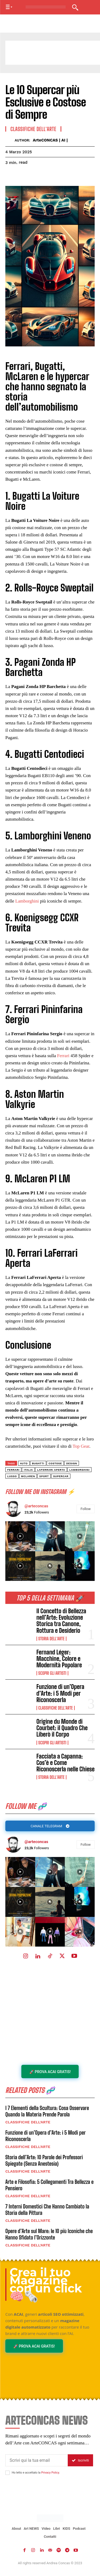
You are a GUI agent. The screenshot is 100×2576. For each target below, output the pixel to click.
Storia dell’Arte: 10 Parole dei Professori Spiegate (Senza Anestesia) (44, 2160)
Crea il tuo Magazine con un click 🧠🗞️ (46, 2284)
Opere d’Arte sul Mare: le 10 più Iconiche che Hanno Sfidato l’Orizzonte (49, 2234)
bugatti (38, 1463)
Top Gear (81, 1446)
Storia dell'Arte (51, 1639)
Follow (86, 1845)
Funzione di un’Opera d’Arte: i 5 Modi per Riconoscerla (61, 1693)
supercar (60, 1476)
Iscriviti (80, 2460)
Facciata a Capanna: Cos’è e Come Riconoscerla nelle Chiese (66, 1763)
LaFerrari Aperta (51, 1469)
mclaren (28, 1476)
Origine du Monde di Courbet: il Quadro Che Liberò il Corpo (62, 1728)
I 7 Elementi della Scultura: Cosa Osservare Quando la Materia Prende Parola (47, 2111)
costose (55, 1463)
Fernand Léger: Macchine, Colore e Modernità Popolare (59, 1659)
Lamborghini (26, 901)
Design (71, 1463)
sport (44, 1476)
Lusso (12, 1476)
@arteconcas (36, 1841)
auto (24, 1463)
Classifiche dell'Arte (55, 1708)
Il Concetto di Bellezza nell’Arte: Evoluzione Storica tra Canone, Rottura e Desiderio (61, 1620)
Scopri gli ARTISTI (52, 1673)
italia (28, 1469)
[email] (36, 2460)
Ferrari (63, 1055)
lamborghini (79, 1469)
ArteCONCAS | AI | (50, 140)
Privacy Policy (50, 2472)
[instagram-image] (20, 1872)
